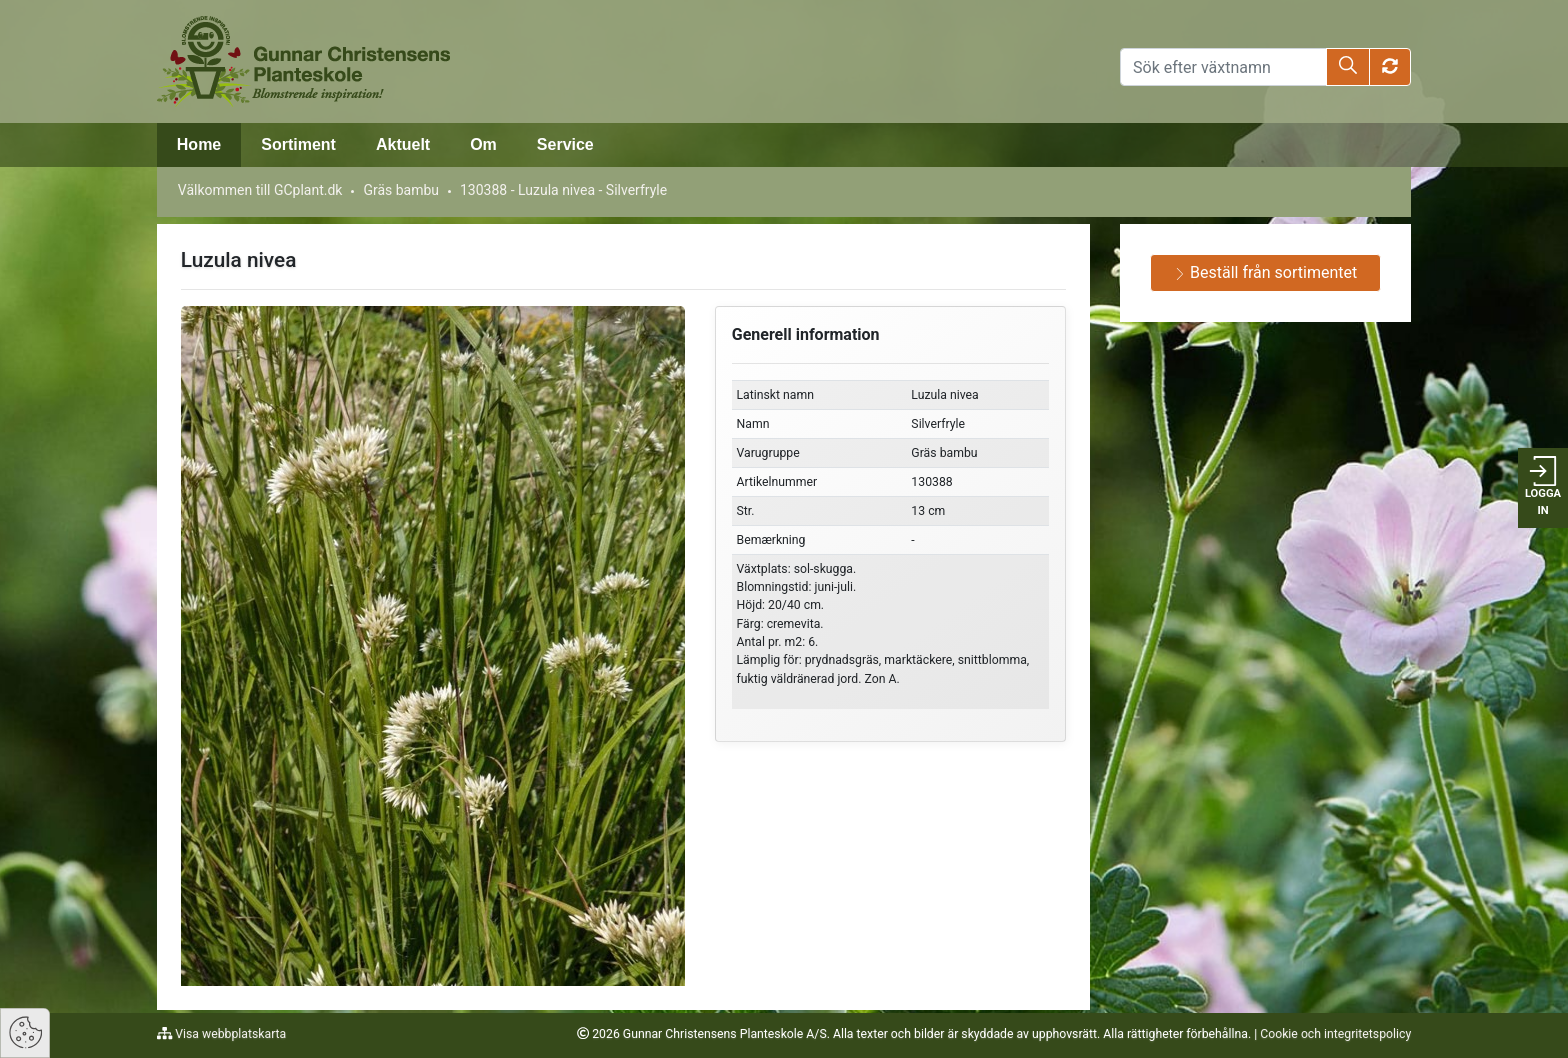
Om (483, 144)
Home (199, 144)
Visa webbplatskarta (229, 1034)
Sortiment (298, 144)
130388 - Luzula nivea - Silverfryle (563, 190)
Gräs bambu (401, 190)
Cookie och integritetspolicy (1335, 1034)
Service (565, 144)
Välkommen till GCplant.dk (260, 190)
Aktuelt (403, 144)
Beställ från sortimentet (1265, 272)
